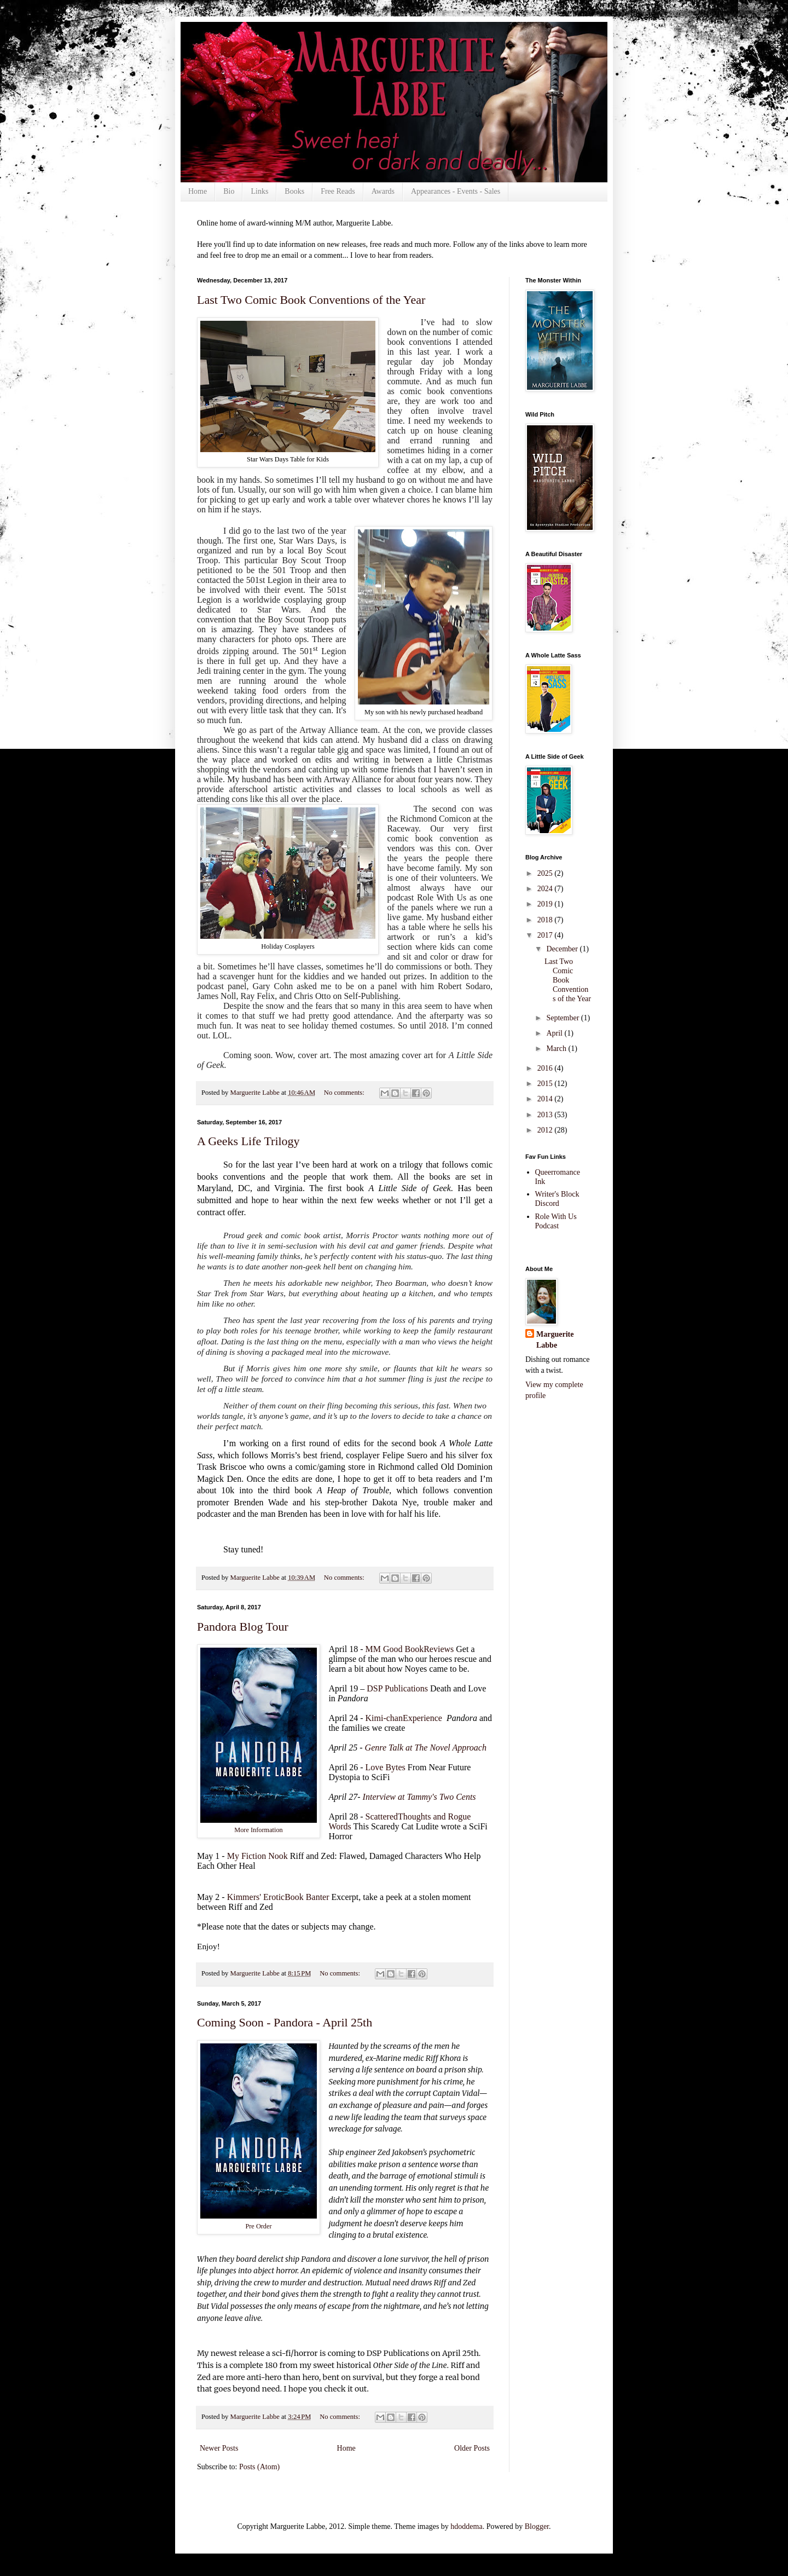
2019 (546, 904)
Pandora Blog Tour (242, 1626)
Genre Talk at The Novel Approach (425, 1747)
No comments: (345, 1092)
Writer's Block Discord (557, 1199)
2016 (546, 1068)
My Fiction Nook (257, 1856)
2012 (546, 1130)
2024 (546, 889)
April (555, 1033)
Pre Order (258, 2226)
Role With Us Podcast (556, 1221)
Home (197, 191)
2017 (546, 935)
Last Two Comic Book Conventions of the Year (311, 300)
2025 (546, 873)
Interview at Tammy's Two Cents (419, 1796)
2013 (546, 1115)
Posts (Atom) (259, 2467)
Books (294, 191)
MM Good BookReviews (410, 1649)
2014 (546, 1099)
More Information (258, 1830)
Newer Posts (219, 2448)
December (563, 949)
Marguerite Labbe (554, 1339)
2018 (546, 920)
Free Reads (338, 191)
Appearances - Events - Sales (455, 191)
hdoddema (466, 2526)
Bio (228, 191)
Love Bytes (385, 1767)
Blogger (537, 2526)
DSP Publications (397, 1688)
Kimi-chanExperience (405, 1718)
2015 (546, 1083)
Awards (383, 191)
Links (259, 191)
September (563, 1018)
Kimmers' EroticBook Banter (278, 1897)
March (557, 1048)
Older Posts (472, 2448)
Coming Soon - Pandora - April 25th (284, 2022)
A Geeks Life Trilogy (248, 1141)
